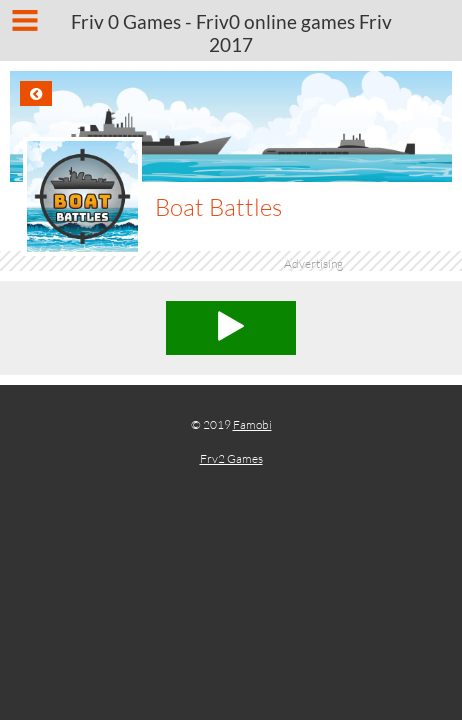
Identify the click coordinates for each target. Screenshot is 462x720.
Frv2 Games (231, 458)
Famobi (252, 424)
